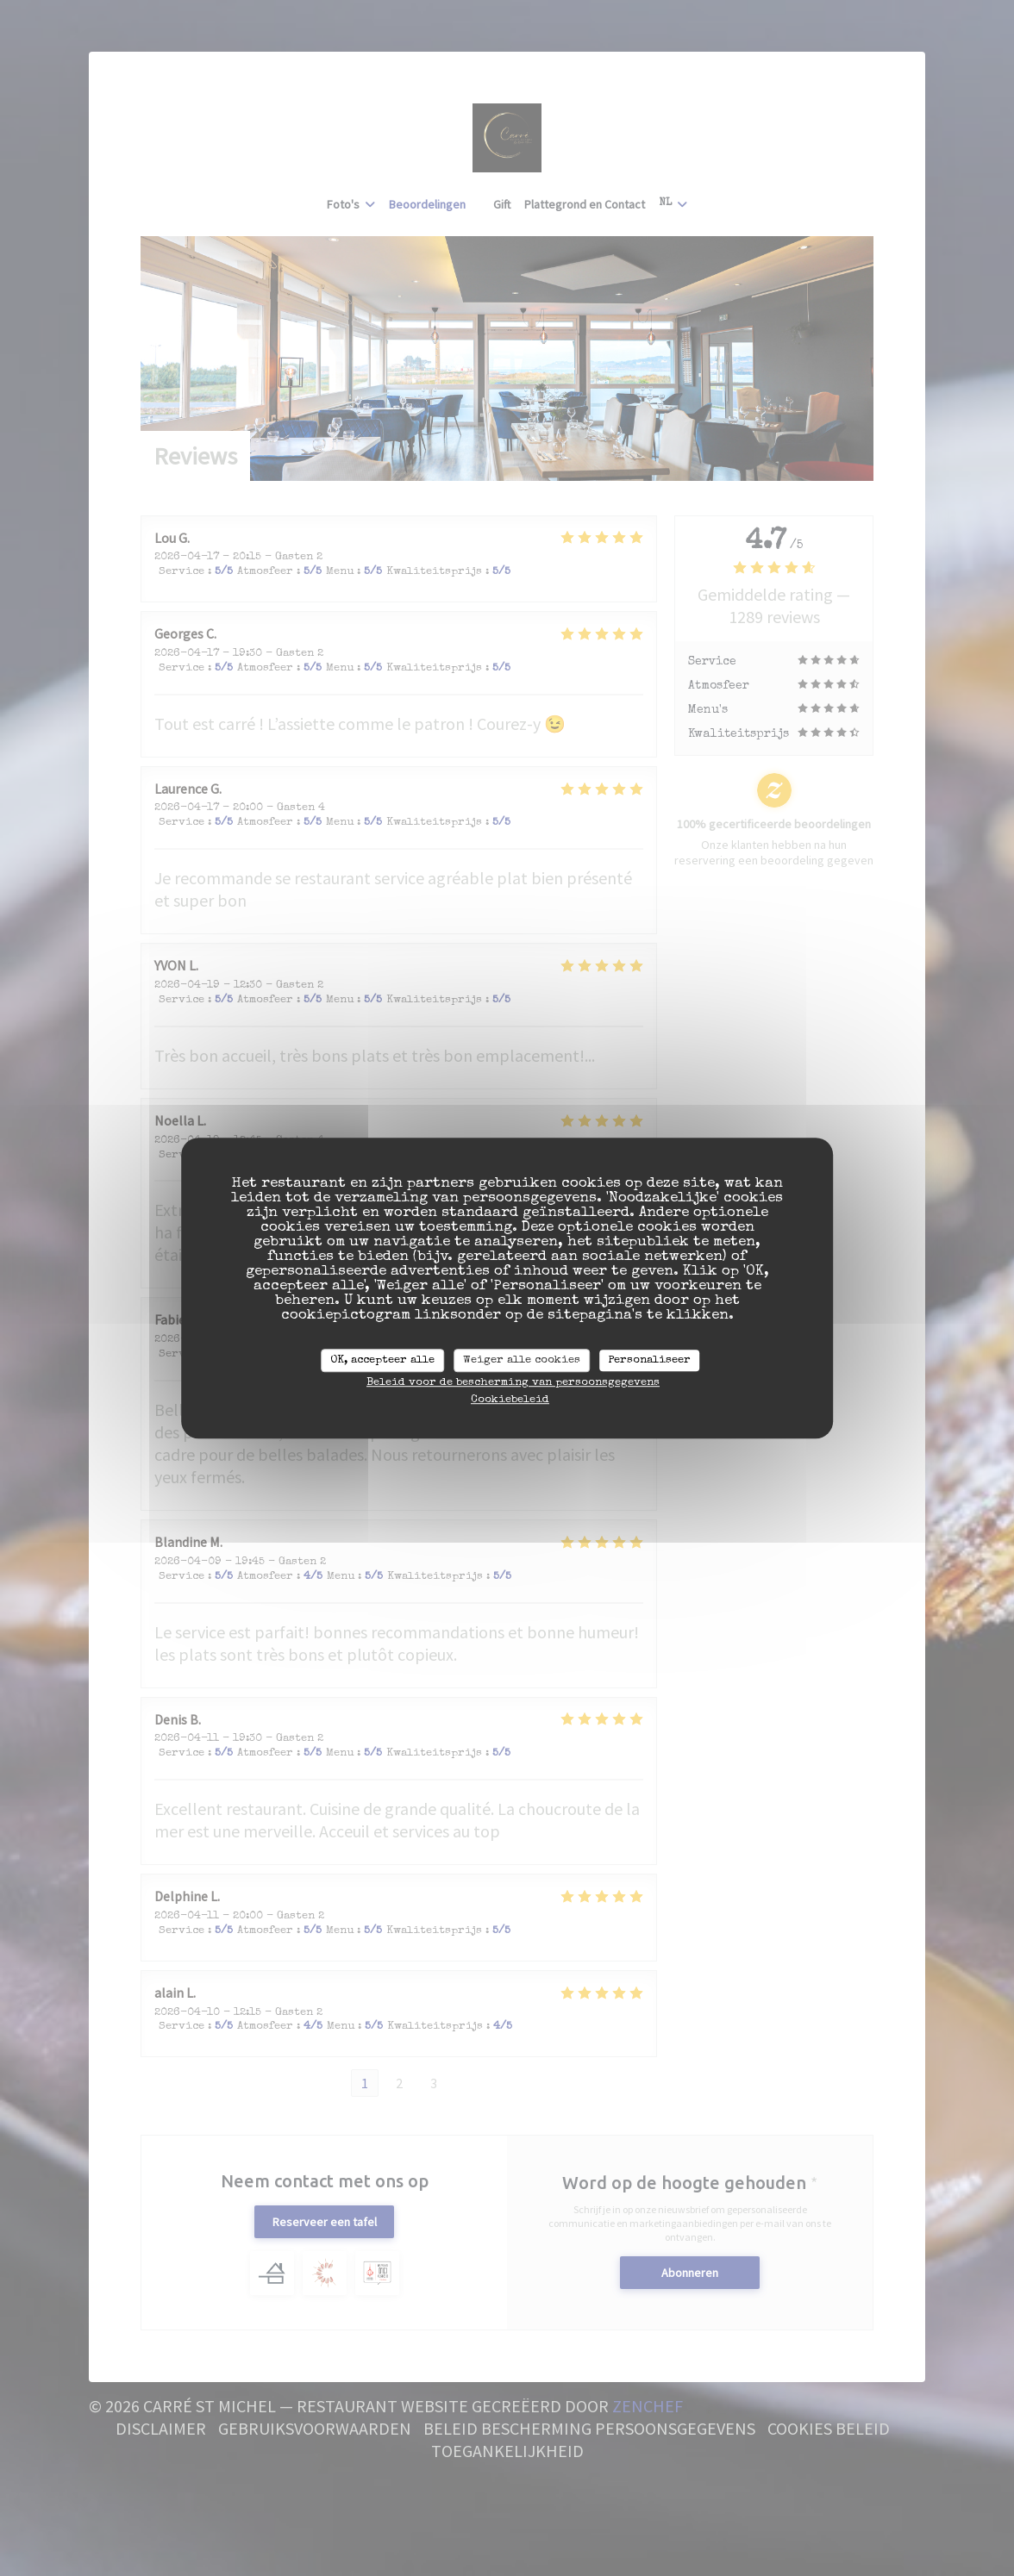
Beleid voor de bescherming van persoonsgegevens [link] (513, 1382)
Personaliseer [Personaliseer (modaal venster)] (649, 1360)
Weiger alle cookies (521, 1360)
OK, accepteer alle (382, 1360)
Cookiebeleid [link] (510, 1400)
